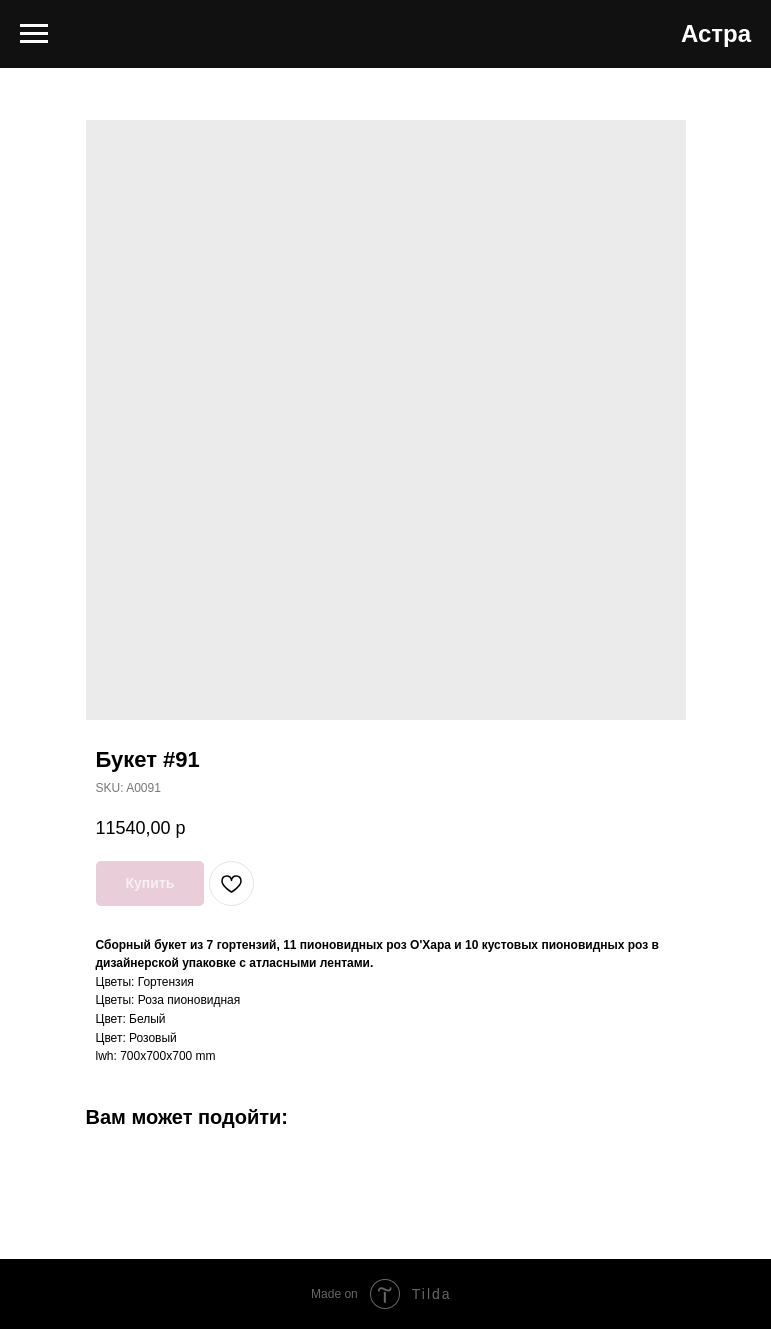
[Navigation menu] (34, 34)
